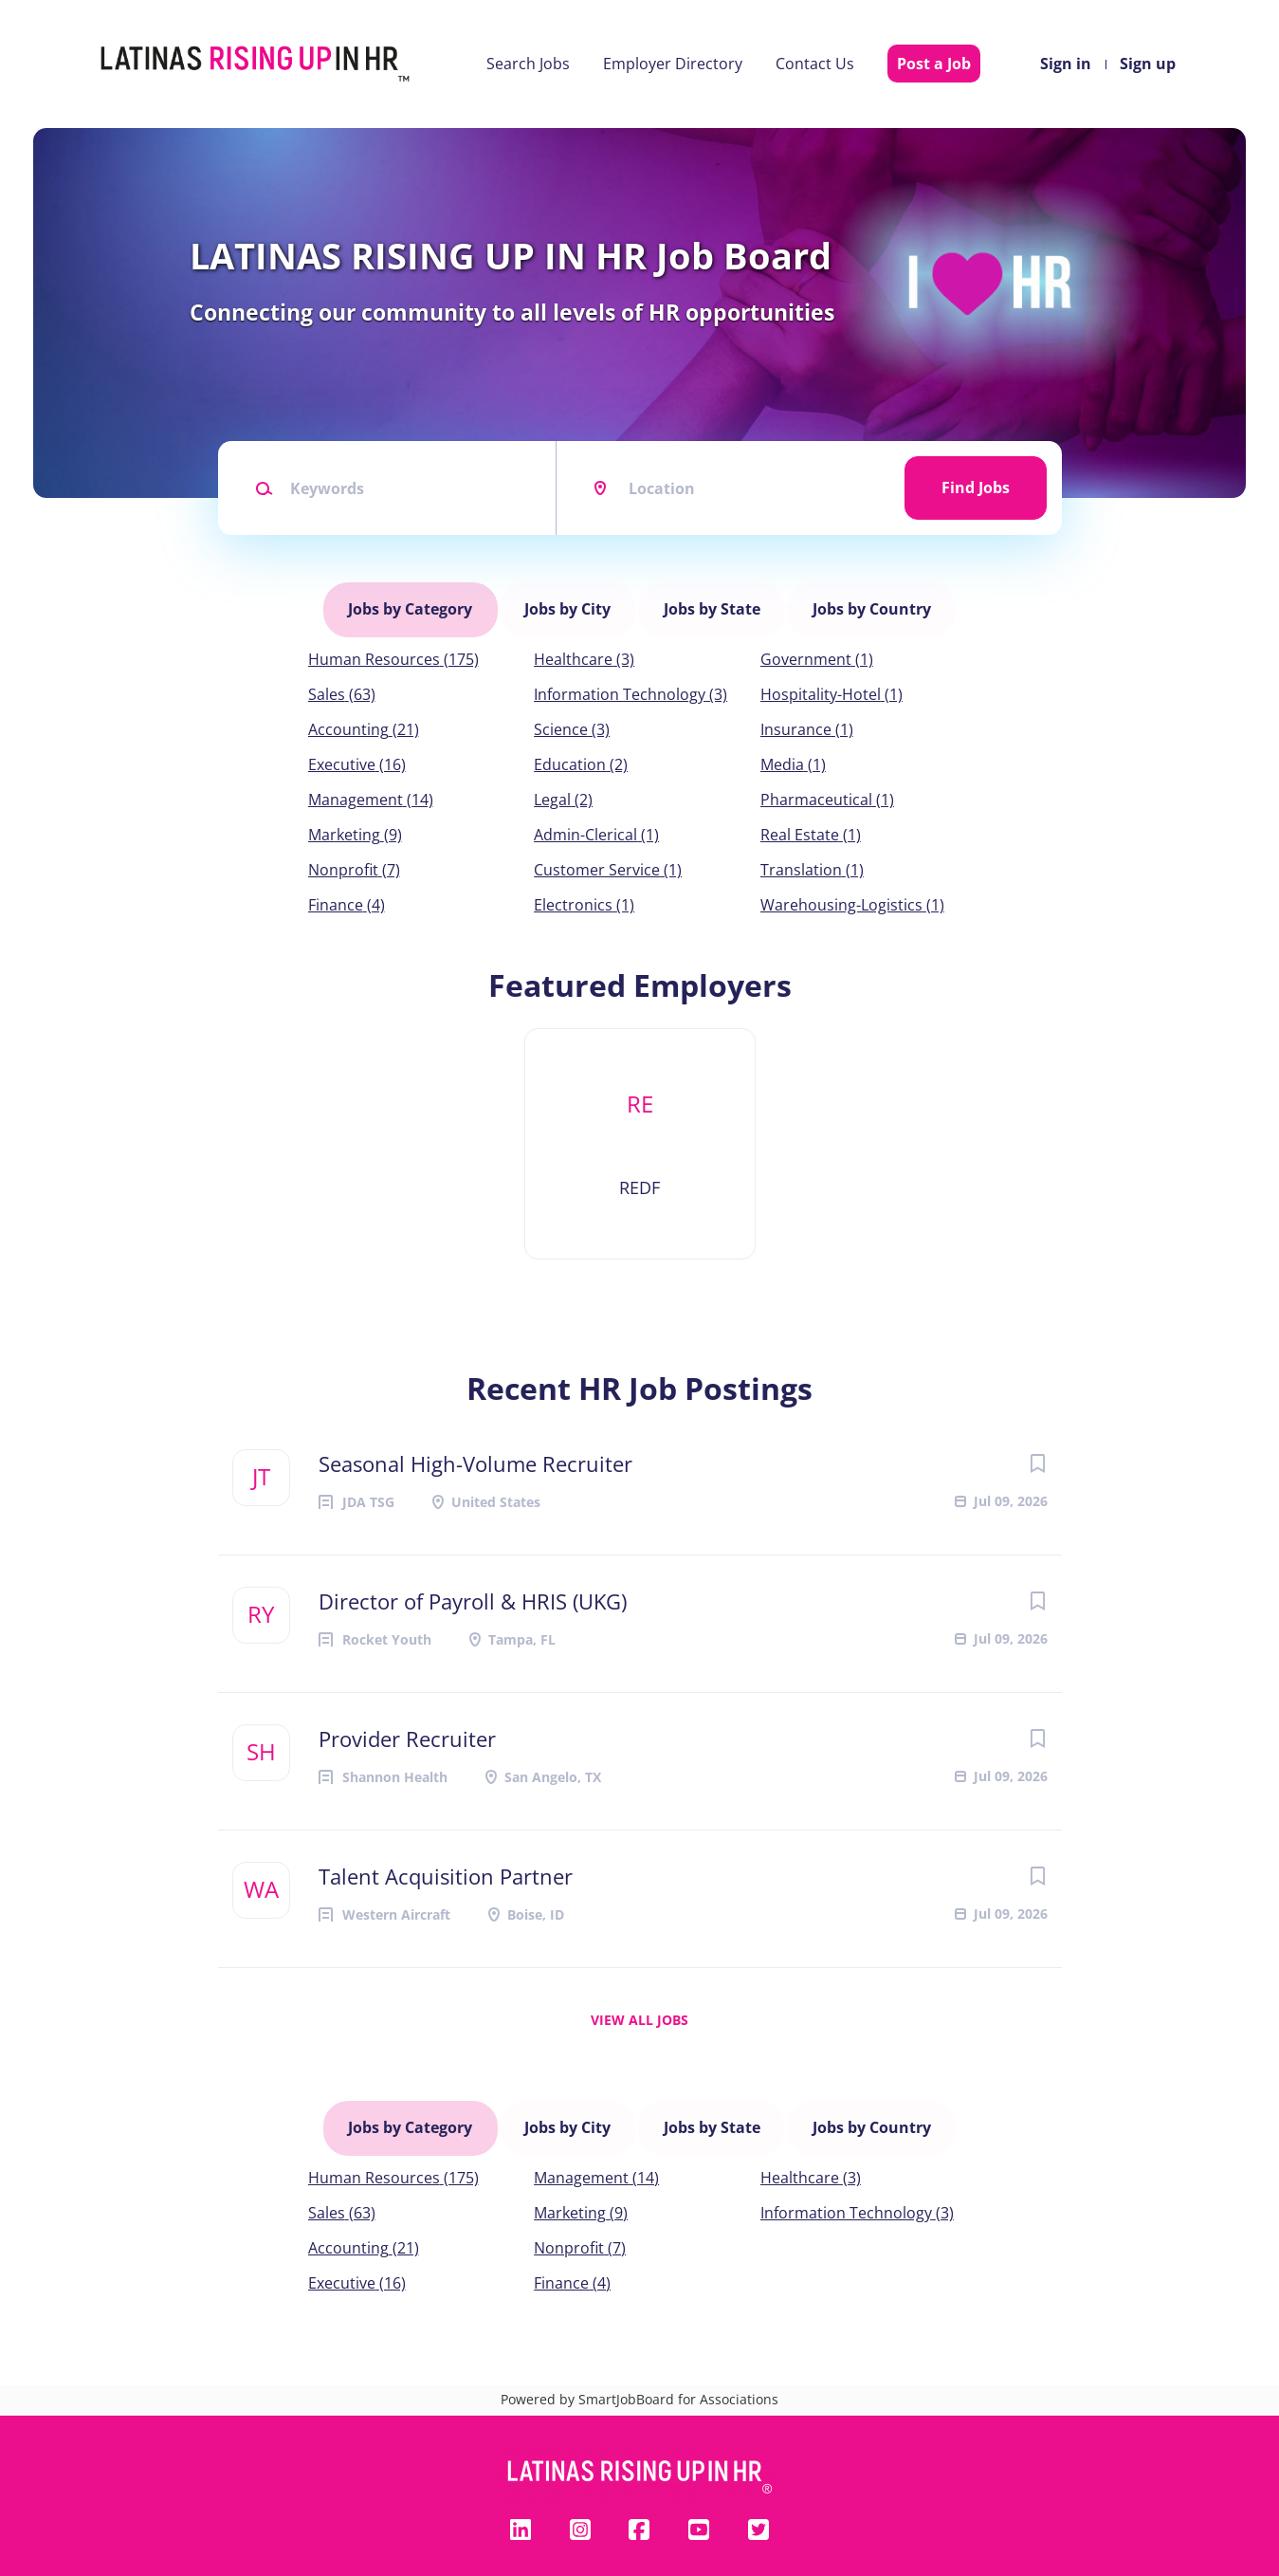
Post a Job (934, 63)
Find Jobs (975, 487)
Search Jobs (528, 63)
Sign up (1148, 63)
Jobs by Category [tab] (415, 602)
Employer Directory (672, 63)
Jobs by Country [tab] (867, 602)
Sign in (1065, 63)
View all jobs (639, 2005)
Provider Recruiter (407, 1724)
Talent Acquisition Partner (446, 1862)
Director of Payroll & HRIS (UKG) (473, 1587)
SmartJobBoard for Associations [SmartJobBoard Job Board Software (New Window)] (678, 2371)
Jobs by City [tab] (569, 602)
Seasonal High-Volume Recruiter (475, 1449)
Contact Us (815, 63)
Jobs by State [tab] (710, 602)
